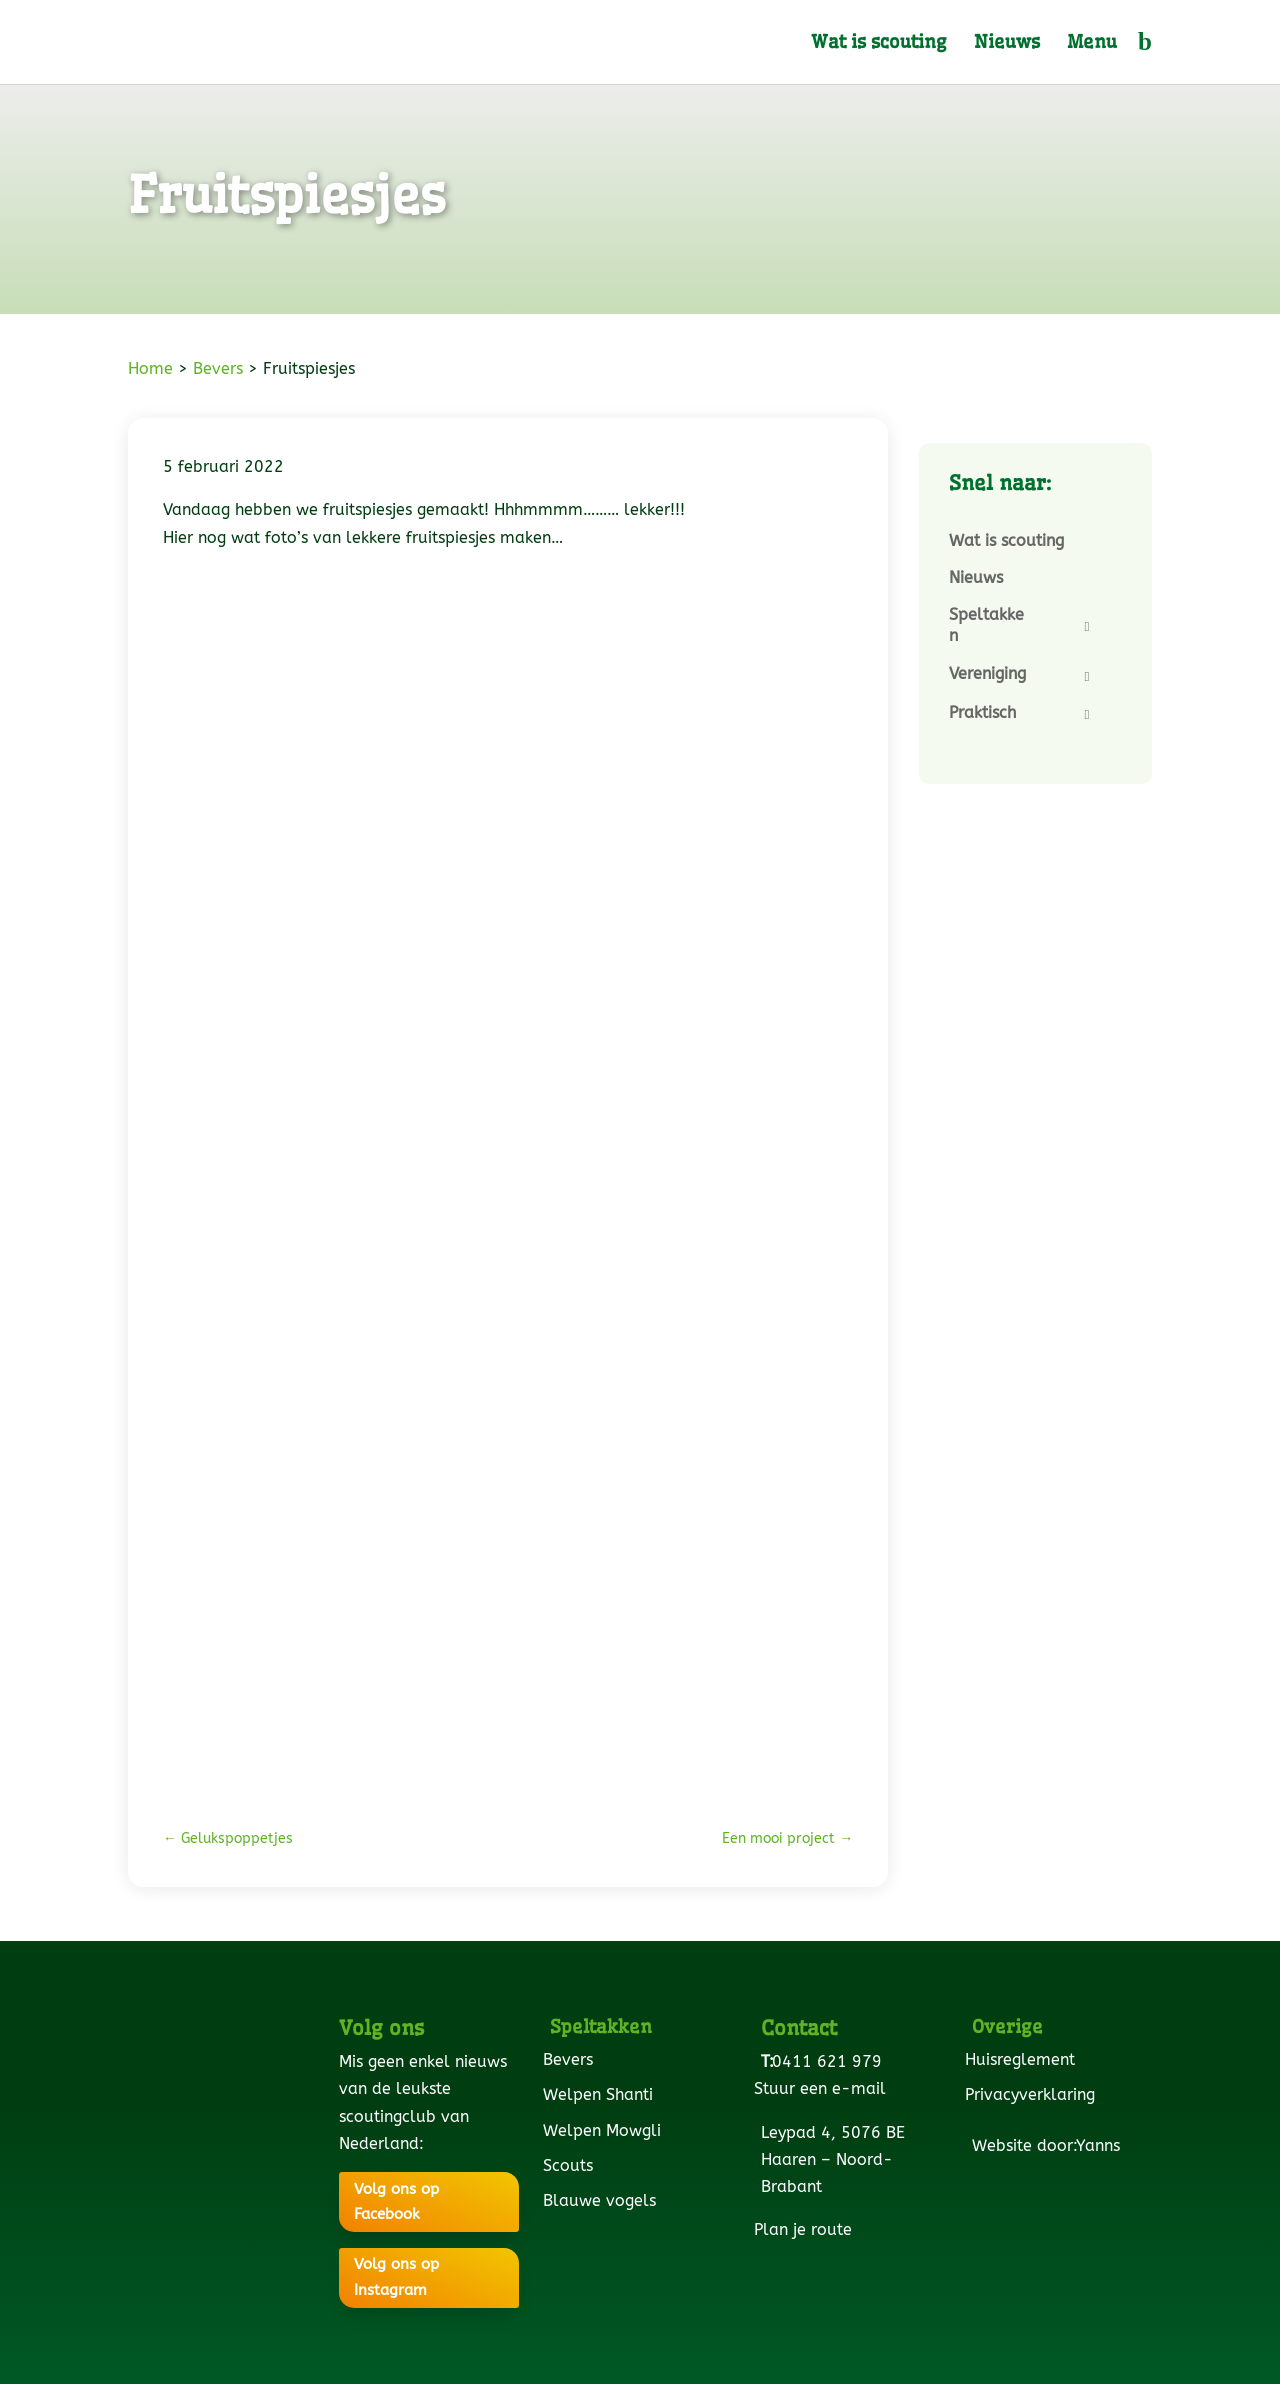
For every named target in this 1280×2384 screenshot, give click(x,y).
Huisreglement (1023, 2059)
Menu (1092, 44)
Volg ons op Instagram (396, 2277)
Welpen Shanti (601, 2094)
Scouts (571, 2165)
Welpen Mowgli (605, 2130)
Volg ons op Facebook (396, 2202)
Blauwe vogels (603, 2200)
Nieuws (1007, 44)
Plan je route (806, 2229)
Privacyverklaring (1033, 2094)
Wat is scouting (879, 44)
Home (150, 368)
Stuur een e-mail (823, 2088)
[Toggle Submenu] (1087, 627)
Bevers (218, 368)
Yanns (1101, 2145)
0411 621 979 (830, 2061)
